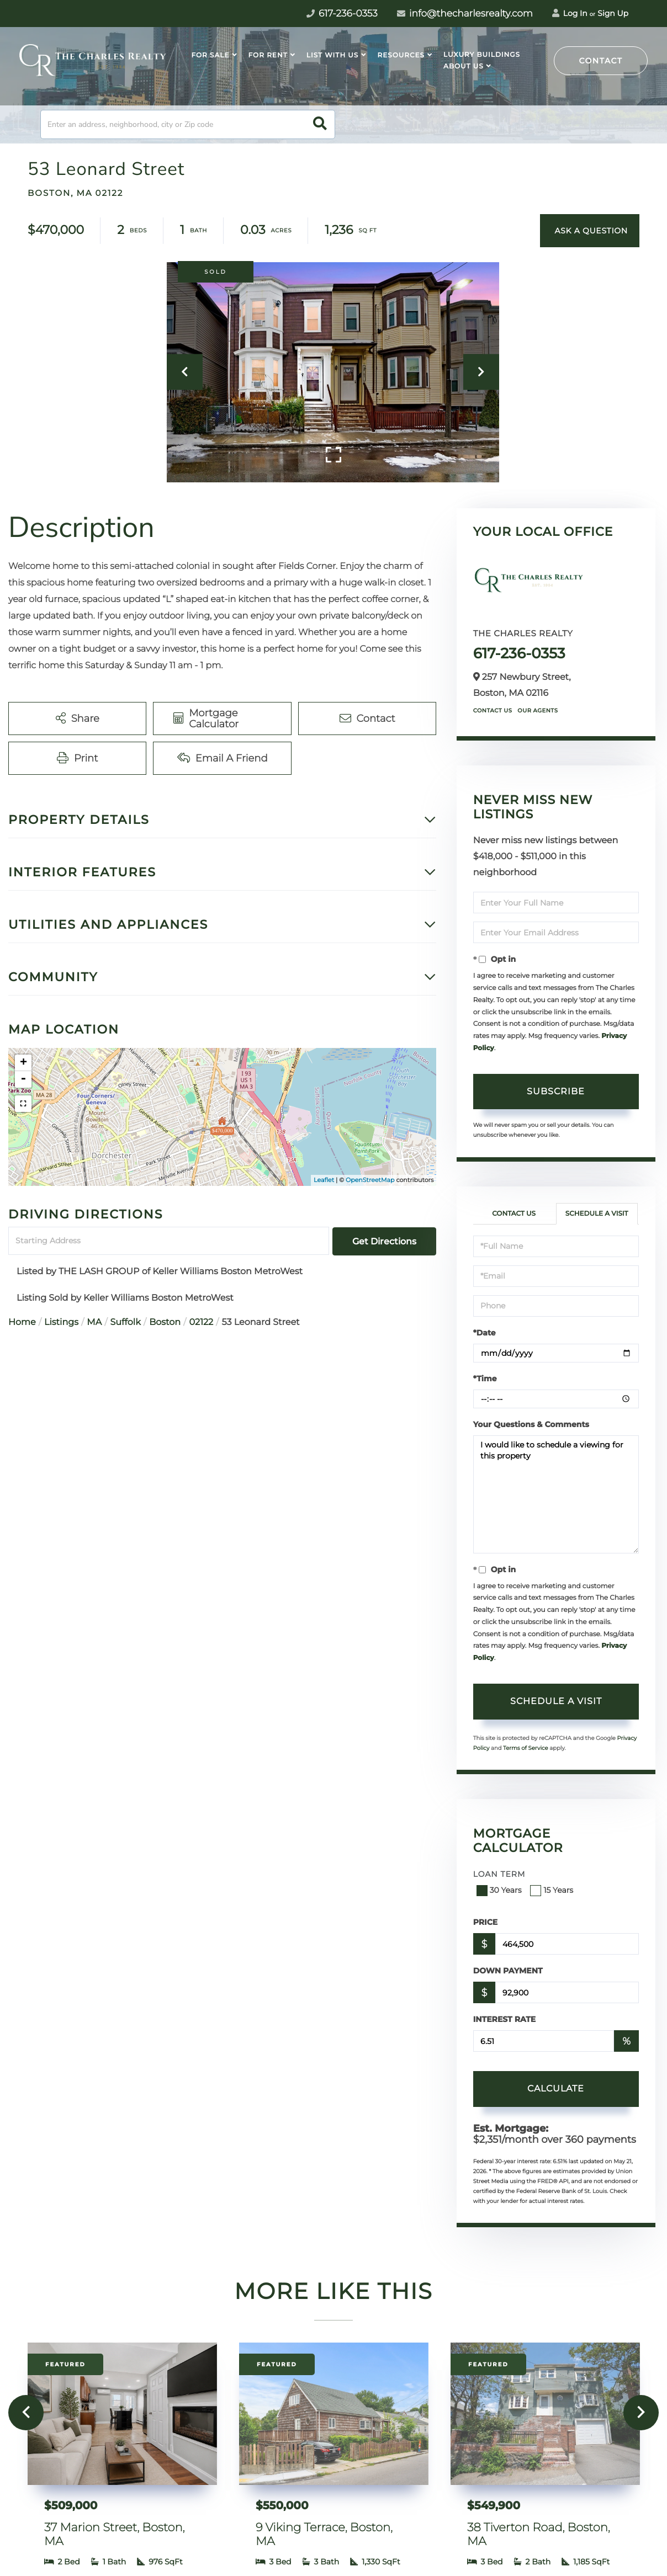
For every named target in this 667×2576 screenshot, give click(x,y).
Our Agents (537, 710)
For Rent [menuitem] (268, 55)
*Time (485, 1378)
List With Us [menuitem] (332, 55)
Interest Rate (504, 2019)
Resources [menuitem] (401, 55)
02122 (201, 1322)
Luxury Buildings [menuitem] (481, 55)
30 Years (500, 1890)
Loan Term (499, 1874)
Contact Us (492, 710)
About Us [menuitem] (463, 66)
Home (22, 1322)
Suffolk (125, 1322)
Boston (165, 1322)
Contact (601, 61)
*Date (484, 1333)
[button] (320, 124)
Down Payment (508, 1971)
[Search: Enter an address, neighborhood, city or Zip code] (187, 124)
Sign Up (612, 13)
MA (94, 1322)
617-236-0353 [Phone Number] (342, 13)
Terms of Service (525, 1748)
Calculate (555, 2088)
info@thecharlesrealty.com (465, 13)
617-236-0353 (519, 653)
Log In (569, 13)
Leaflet (324, 1180)
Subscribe (556, 1091)
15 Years (552, 1890)
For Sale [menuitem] (211, 55)
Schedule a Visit (596, 1214)
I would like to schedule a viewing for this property (556, 1494)
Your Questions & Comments (531, 1424)
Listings (61, 1322)
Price (485, 1922)
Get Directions (384, 1241)
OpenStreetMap (370, 1180)
